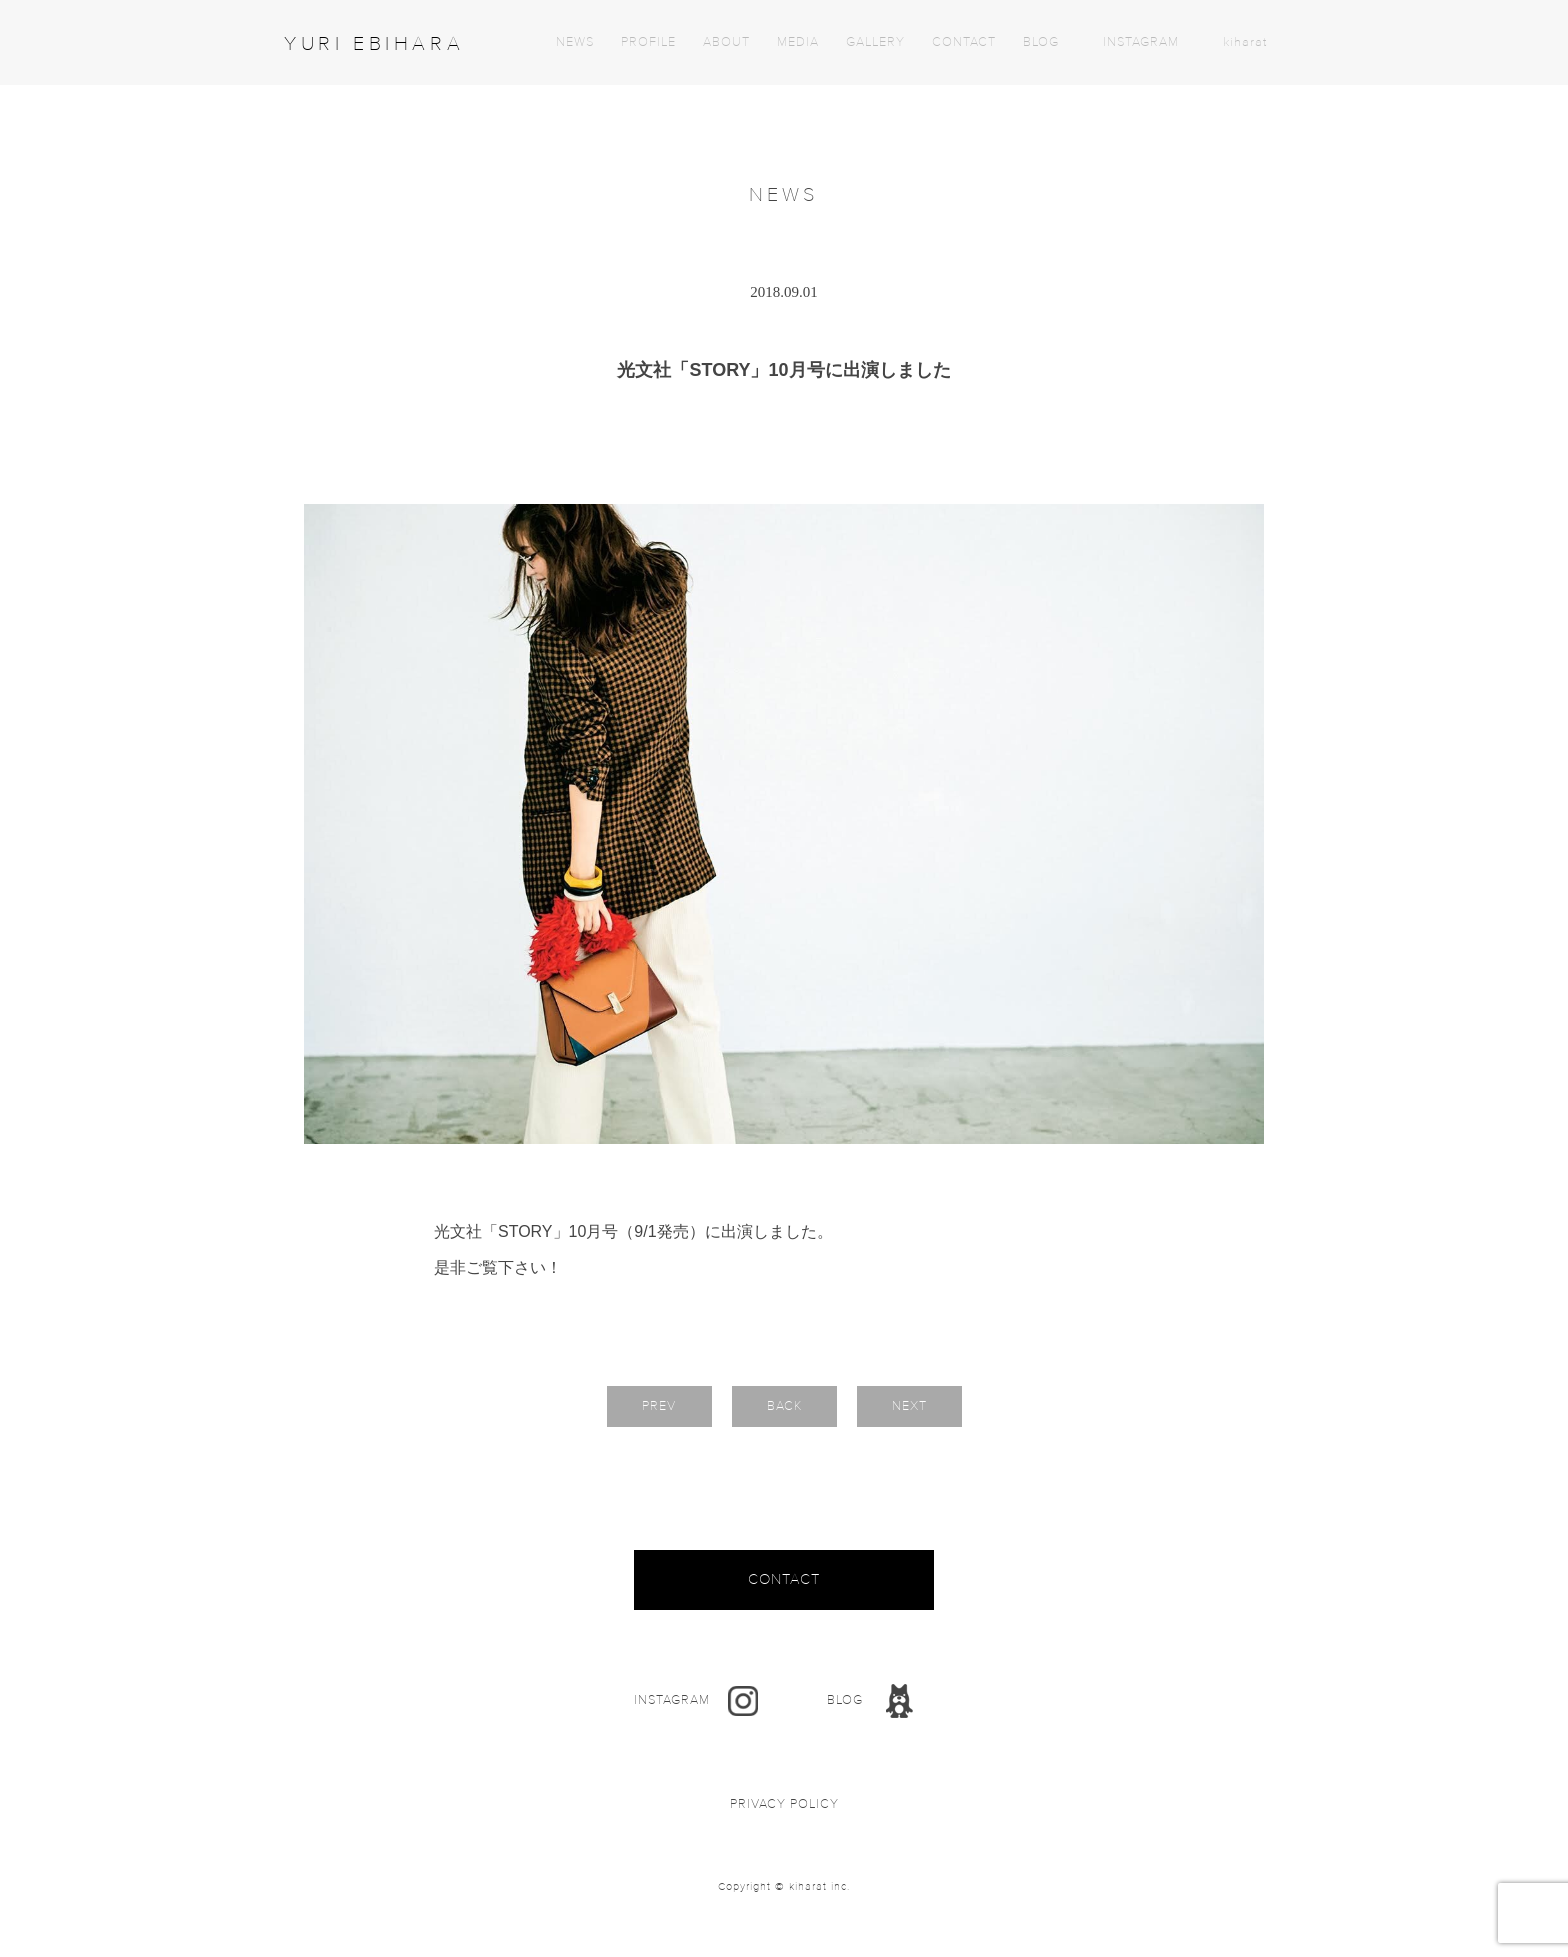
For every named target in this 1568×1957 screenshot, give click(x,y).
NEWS (575, 42)
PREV (659, 1406)
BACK (784, 1406)
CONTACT (964, 42)
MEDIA (798, 42)
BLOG (1041, 42)
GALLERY (875, 42)
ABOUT (726, 42)
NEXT (909, 1406)
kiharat (1245, 42)
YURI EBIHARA (374, 44)
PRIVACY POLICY (784, 1804)
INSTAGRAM (1141, 42)
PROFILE (648, 42)
